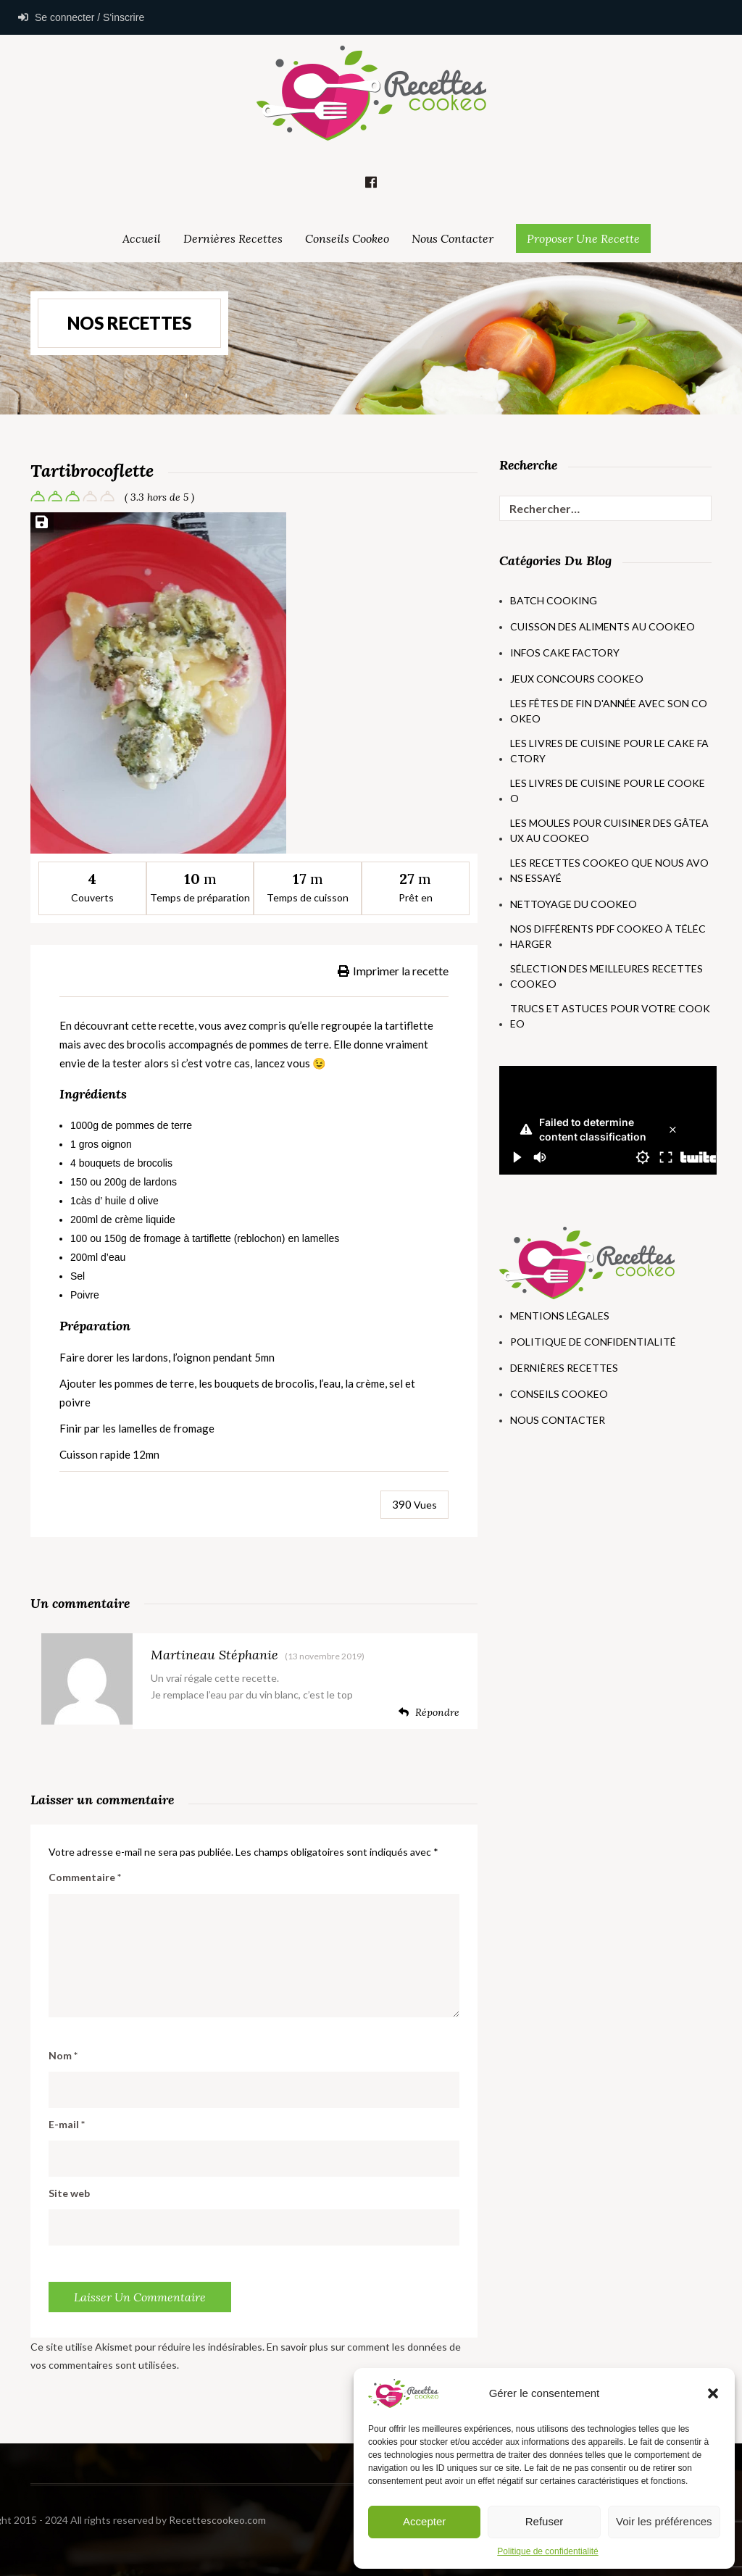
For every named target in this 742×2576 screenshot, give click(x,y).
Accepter (424, 2521)
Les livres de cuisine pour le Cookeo (607, 790)
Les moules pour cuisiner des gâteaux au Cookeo (609, 830)
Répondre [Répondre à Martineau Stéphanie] (429, 1712)
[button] (713, 2393)
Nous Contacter (452, 238)
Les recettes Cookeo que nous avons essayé (609, 870)
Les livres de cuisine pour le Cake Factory (609, 750)
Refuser (544, 2521)
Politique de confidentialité (547, 2551)
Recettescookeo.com (110, 2520)
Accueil (141, 238)
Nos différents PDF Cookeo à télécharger (608, 936)
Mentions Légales (559, 1315)
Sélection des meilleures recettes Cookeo (606, 976)
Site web (69, 2193)
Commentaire (85, 1877)
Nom (63, 2055)
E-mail (67, 2124)
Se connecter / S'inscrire (81, 17)
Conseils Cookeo (347, 238)
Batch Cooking (553, 600)
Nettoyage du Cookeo (573, 904)
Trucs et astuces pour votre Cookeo (610, 1016)
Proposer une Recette (583, 238)
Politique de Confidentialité (593, 1341)
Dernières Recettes (233, 238)
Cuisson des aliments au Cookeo (602, 626)
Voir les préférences (664, 2521)
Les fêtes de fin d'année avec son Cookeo (608, 711)
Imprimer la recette (393, 971)
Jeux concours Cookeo (576, 678)
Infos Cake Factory (565, 652)
